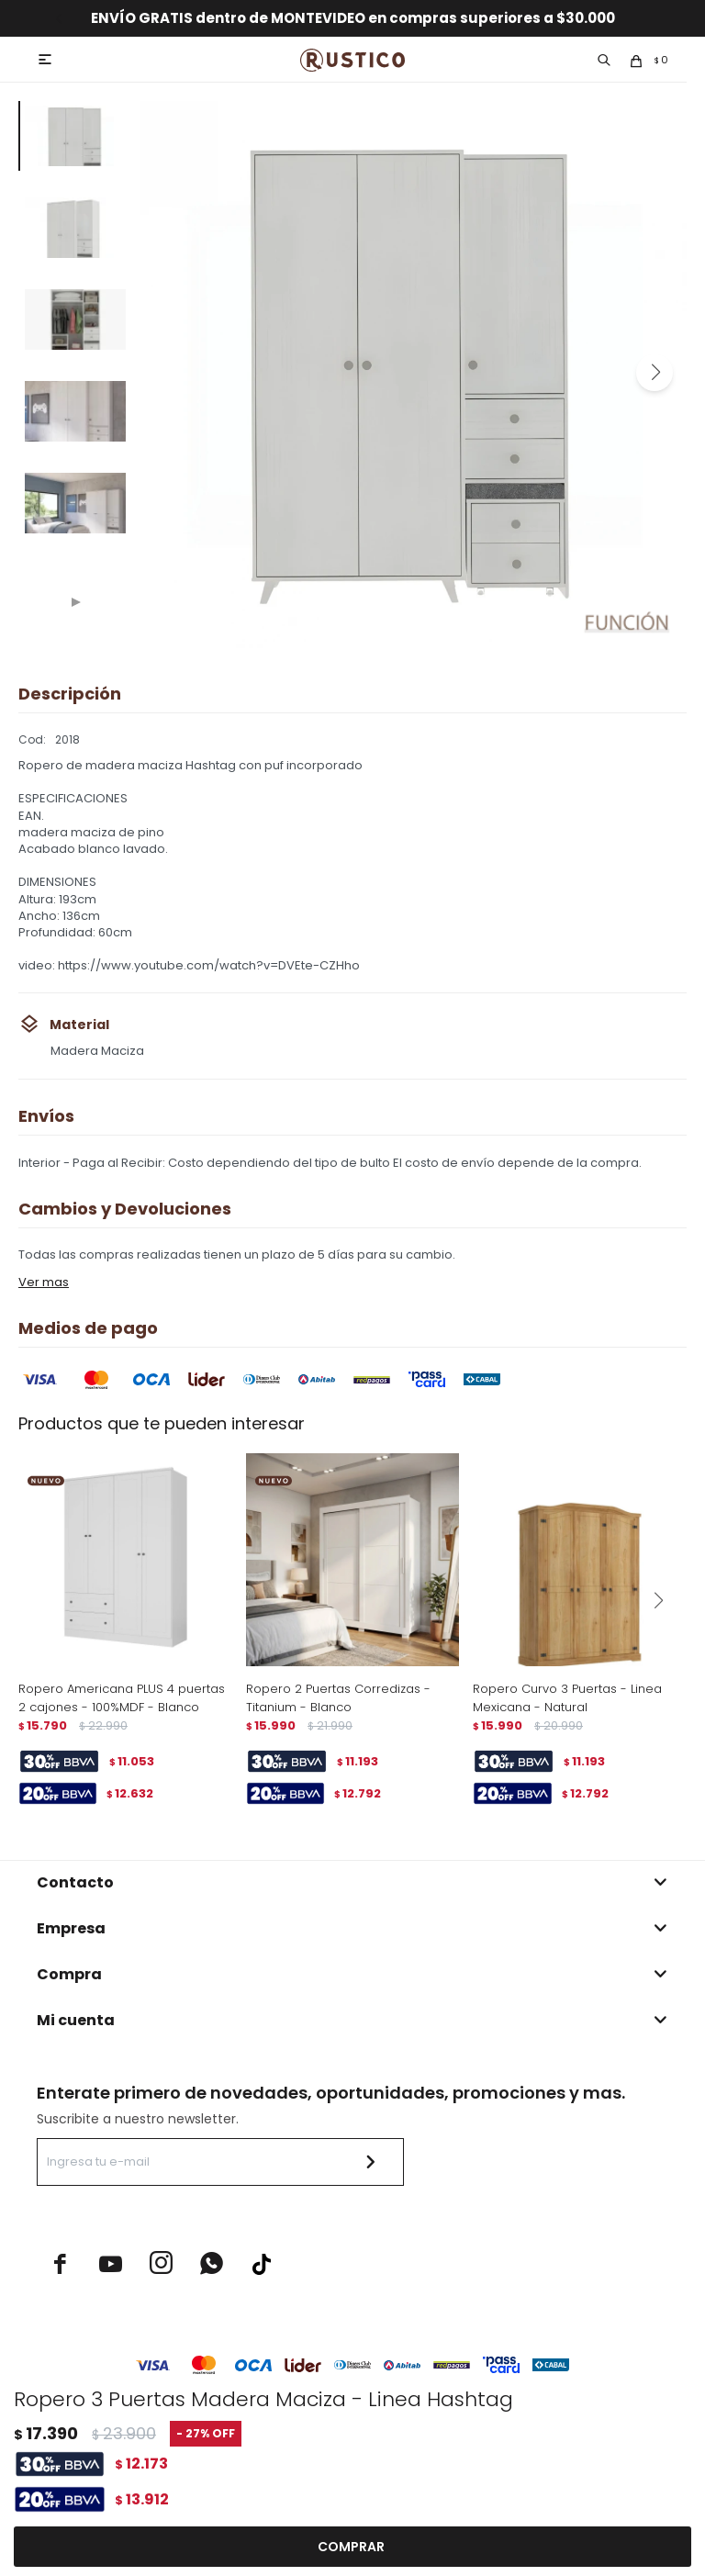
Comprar (351, 2546)
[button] (654, 372)
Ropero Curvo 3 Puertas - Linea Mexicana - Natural (567, 1698)
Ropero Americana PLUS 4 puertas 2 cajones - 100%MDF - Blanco (121, 1698)
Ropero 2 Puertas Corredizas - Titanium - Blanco (338, 1698)
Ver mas (43, 1282)
